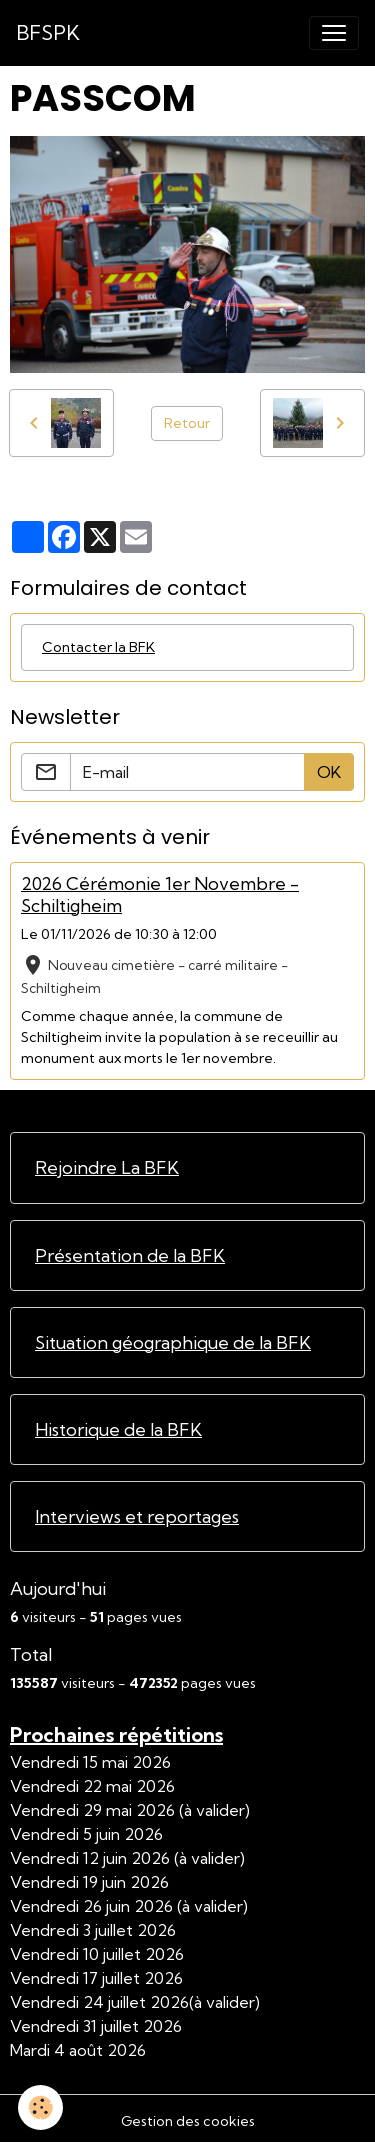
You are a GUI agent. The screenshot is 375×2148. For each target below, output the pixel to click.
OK (329, 772)
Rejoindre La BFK (107, 1167)
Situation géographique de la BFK (173, 1342)
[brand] (48, 33)
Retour (187, 423)
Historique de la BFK (118, 1429)
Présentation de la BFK (130, 1255)
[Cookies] (40, 2107)
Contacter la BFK (98, 647)
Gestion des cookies (188, 2121)
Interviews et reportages (137, 1516)
